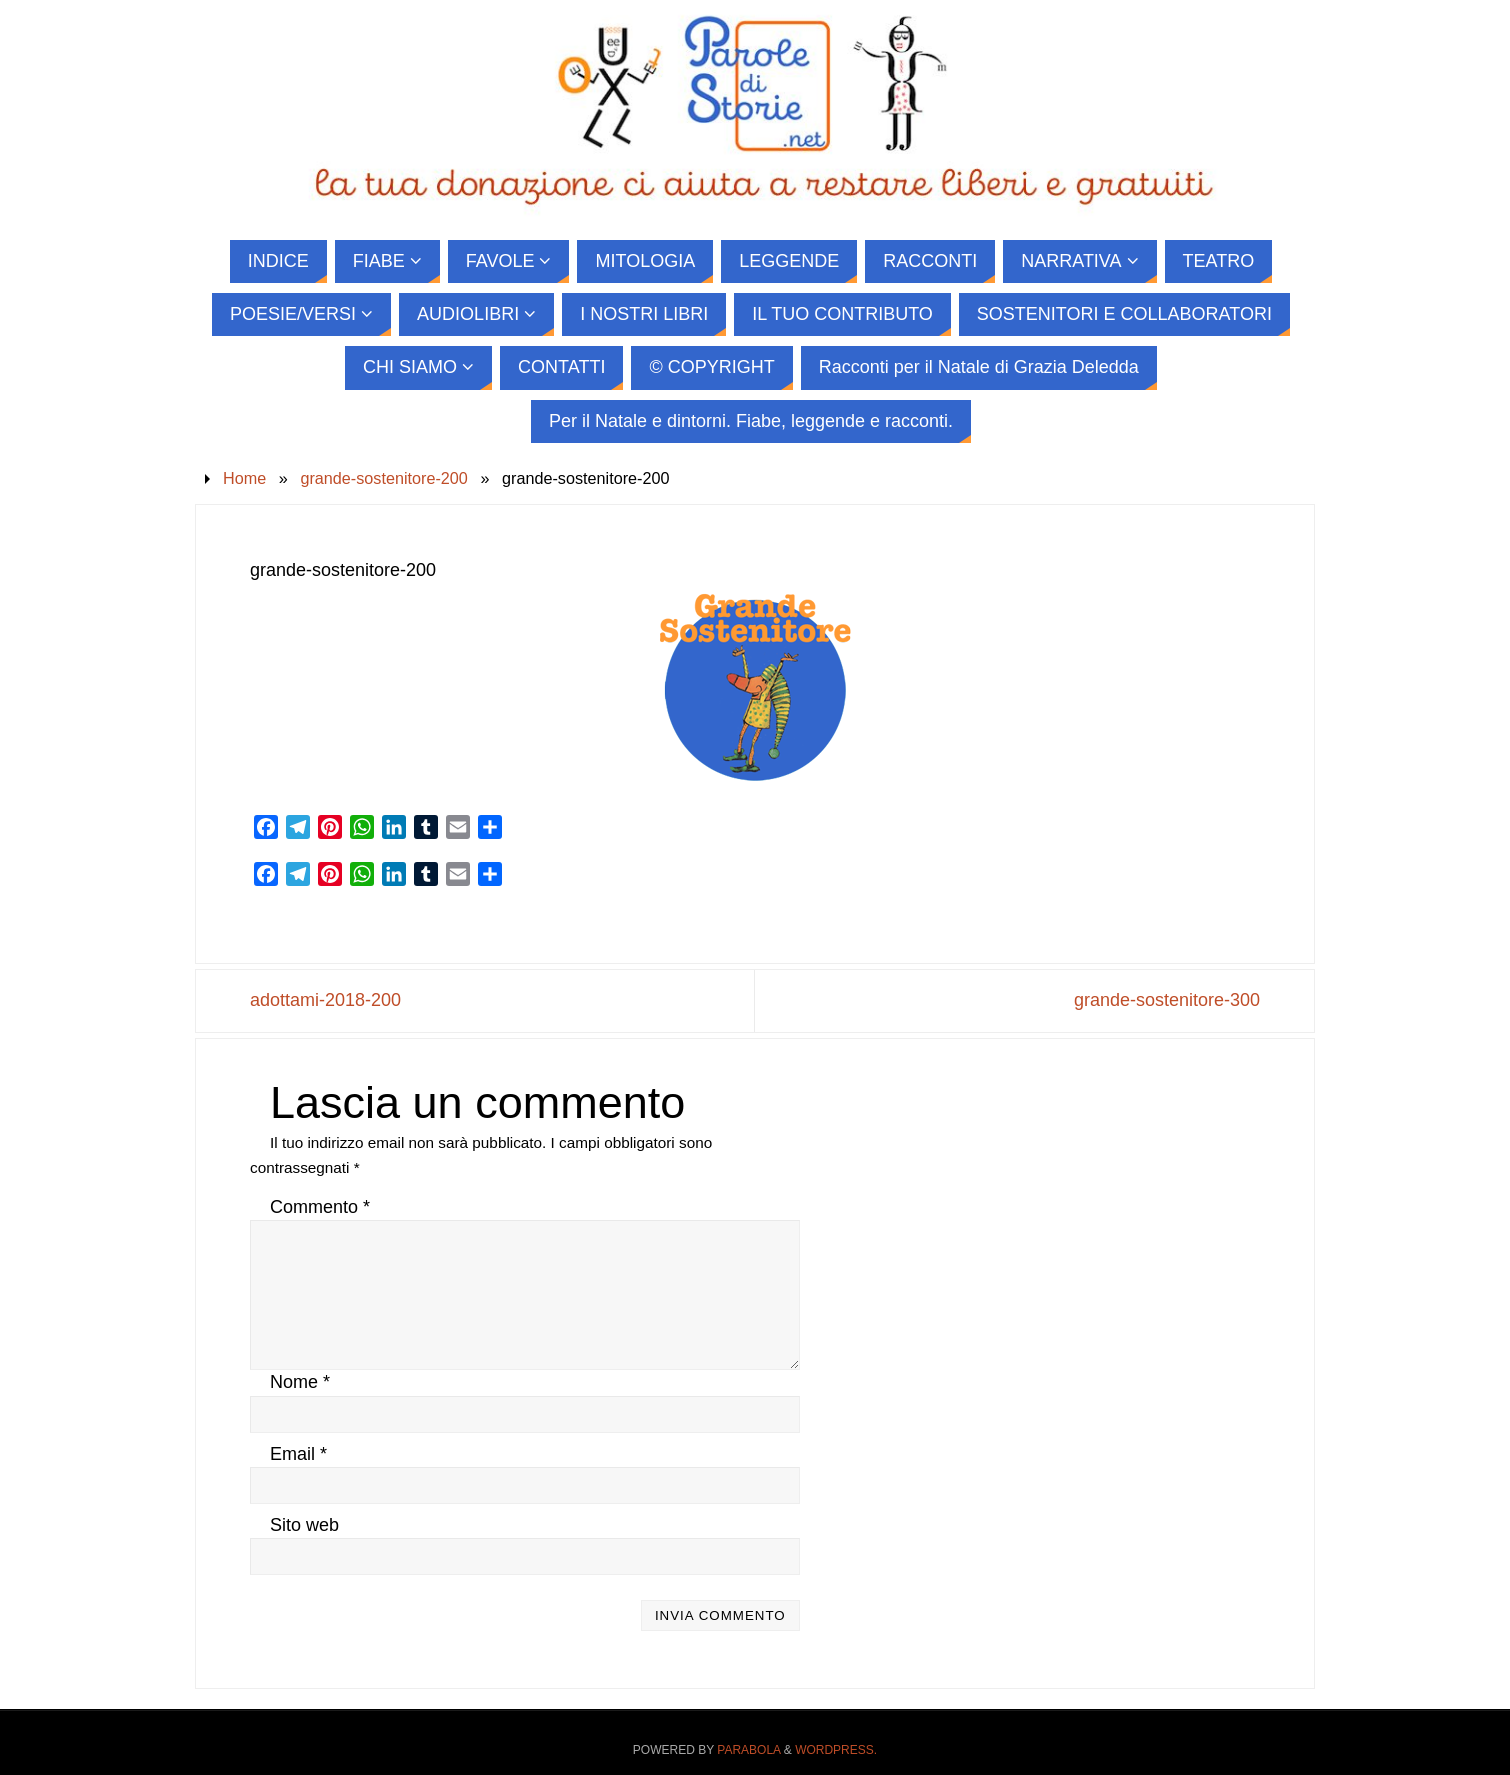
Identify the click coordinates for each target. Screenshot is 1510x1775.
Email (298, 1454)
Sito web (304, 1525)
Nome (300, 1382)
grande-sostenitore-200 (383, 478)
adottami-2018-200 (325, 1000)
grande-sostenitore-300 (1167, 1000)
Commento (320, 1207)
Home (244, 478)
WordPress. (836, 1750)
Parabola (748, 1750)
